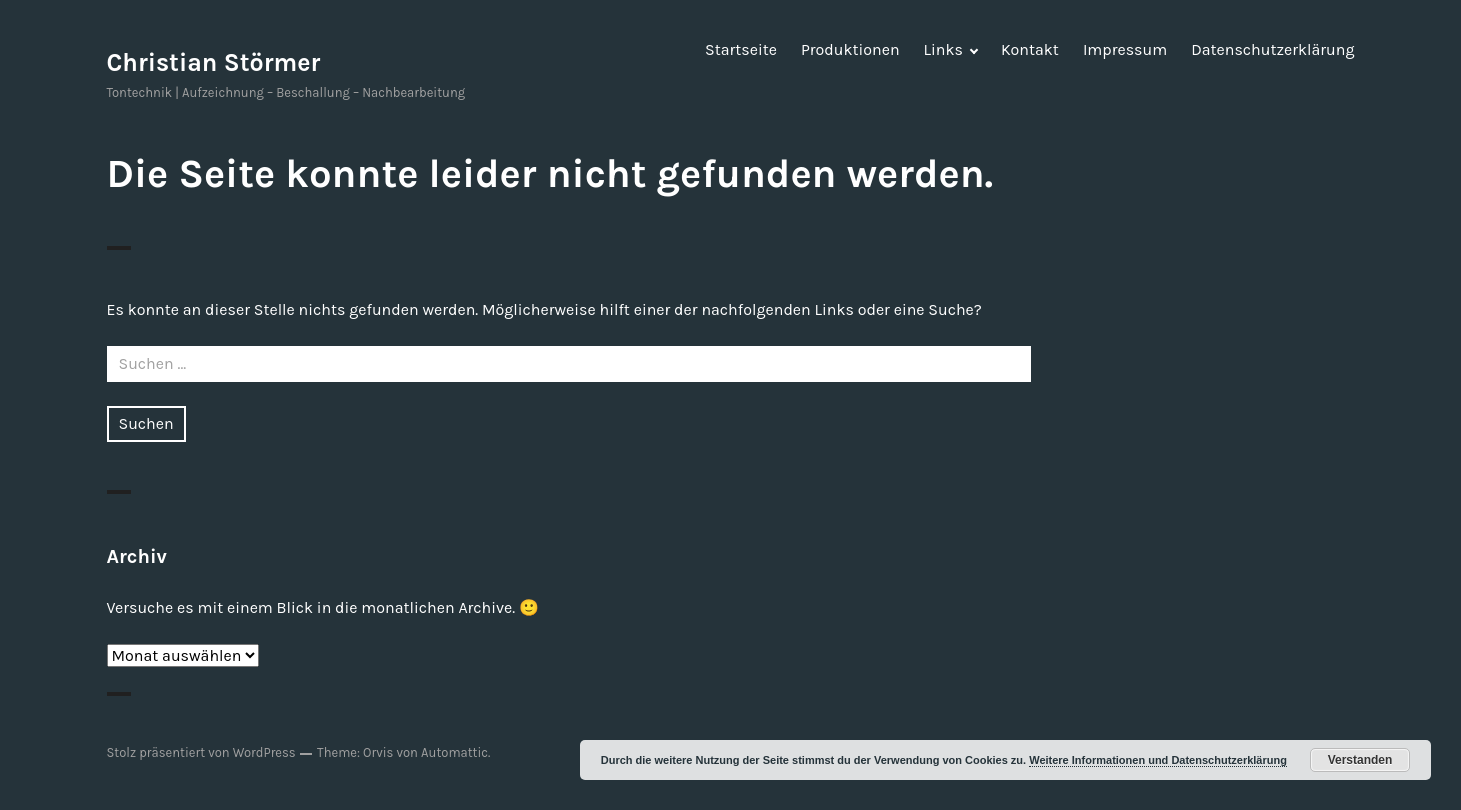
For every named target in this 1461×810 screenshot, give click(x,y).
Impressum (1125, 49)
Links (943, 49)
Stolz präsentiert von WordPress (201, 752)
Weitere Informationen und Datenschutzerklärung (1158, 760)
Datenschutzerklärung (1272, 49)
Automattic (454, 752)
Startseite (741, 49)
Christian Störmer (214, 62)
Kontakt (1030, 49)
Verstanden (1360, 760)
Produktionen (850, 49)
